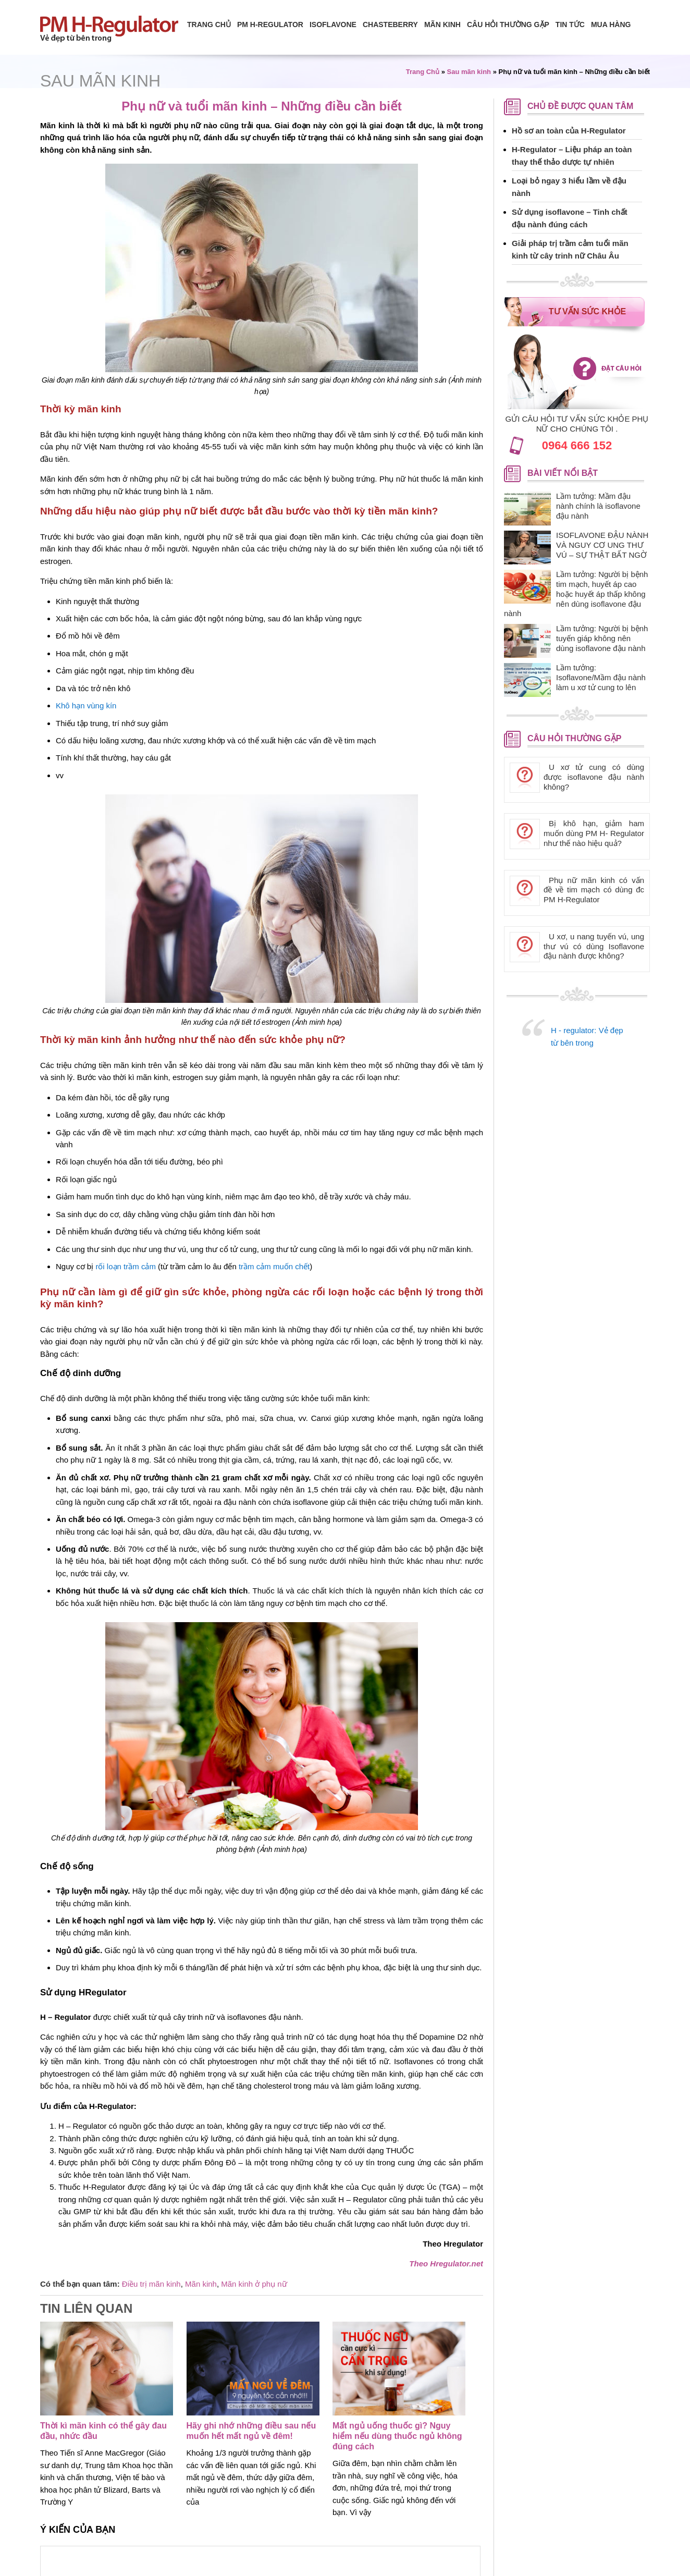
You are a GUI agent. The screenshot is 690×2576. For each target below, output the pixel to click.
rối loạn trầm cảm (125, 1266)
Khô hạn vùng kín (86, 705)
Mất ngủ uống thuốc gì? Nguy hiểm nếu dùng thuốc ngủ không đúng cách (397, 2436)
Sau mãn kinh (100, 80)
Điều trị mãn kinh (151, 2283)
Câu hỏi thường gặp (508, 24)
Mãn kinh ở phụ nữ (254, 2283)
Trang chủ (209, 24)
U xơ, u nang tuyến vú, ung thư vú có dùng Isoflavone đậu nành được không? (594, 946)
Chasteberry (390, 24)
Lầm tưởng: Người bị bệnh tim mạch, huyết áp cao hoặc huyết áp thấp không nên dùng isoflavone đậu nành (576, 594)
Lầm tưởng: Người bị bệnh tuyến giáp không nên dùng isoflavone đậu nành (602, 638)
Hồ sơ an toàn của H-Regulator (569, 130)
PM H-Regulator (270, 24)
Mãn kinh (201, 2283)
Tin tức (570, 24)
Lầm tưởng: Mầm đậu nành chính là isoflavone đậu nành (598, 506)
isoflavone (333, 24)
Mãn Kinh (442, 24)
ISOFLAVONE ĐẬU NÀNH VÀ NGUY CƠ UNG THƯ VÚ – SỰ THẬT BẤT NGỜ (602, 545)
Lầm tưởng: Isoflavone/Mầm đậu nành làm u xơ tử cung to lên (601, 677)
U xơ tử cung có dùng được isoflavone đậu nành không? (594, 777)
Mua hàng (611, 24)
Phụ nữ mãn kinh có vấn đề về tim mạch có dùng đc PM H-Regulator (594, 890)
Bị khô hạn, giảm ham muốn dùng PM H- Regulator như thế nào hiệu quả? (594, 833)
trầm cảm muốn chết (274, 1266)
